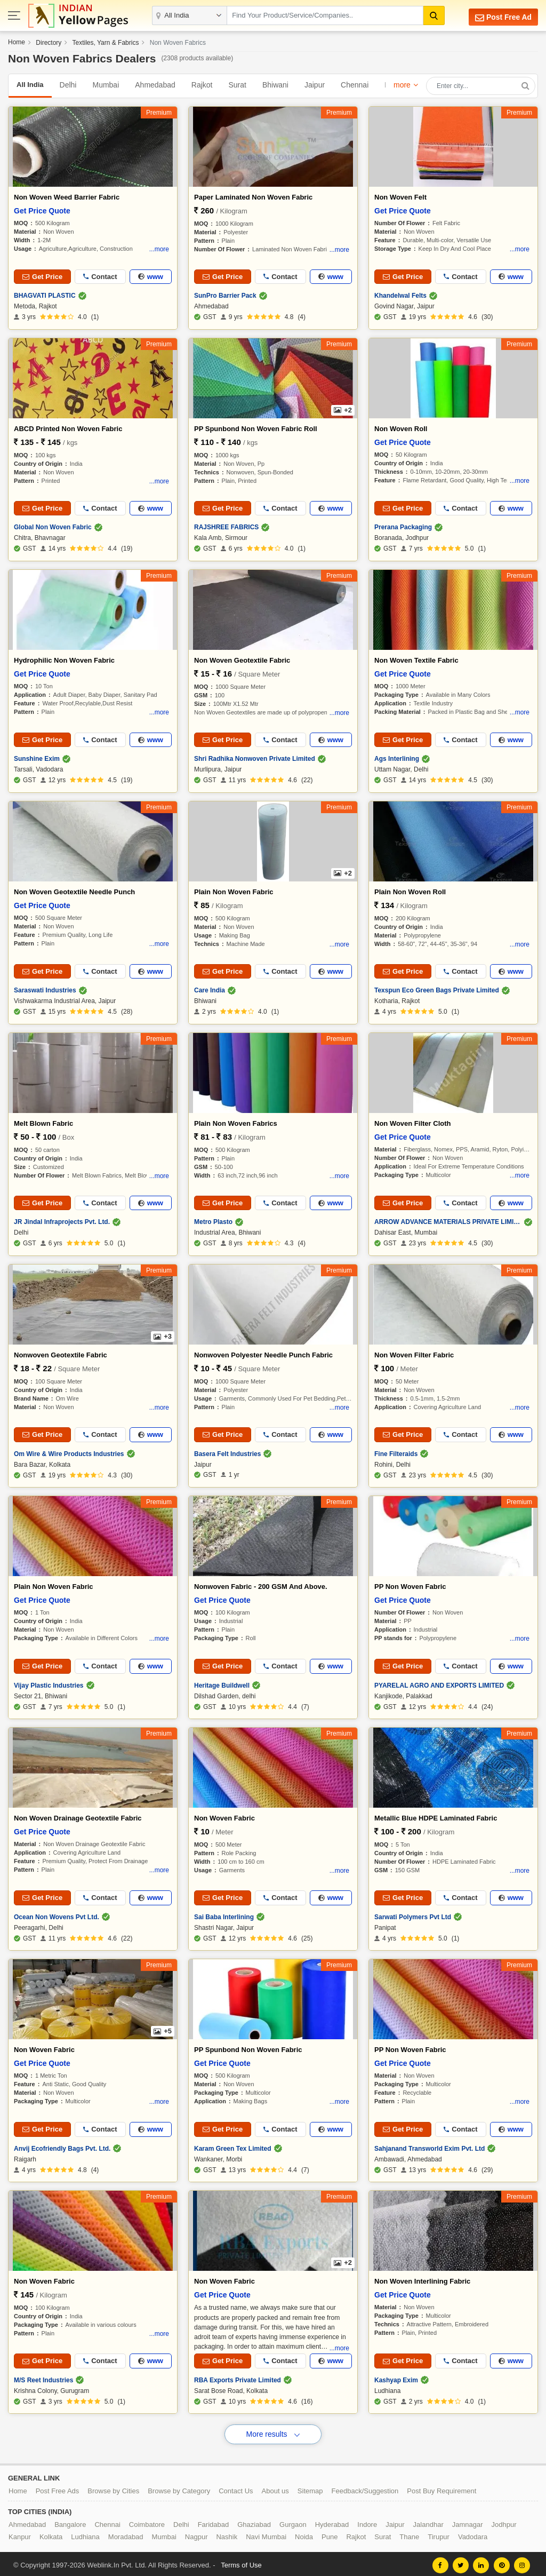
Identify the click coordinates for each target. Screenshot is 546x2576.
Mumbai (105, 85)
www (150, 277)
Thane (409, 2534)
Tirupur (438, 2534)
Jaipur (314, 85)
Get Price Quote (42, 210)
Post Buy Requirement (441, 2488)
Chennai (354, 85)
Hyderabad (332, 2522)
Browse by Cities (113, 2488)
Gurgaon (293, 2522)
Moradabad (125, 2534)
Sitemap (310, 2488)
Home (16, 42)
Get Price (42, 277)
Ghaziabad (254, 2522)
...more (159, 249)
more (402, 85)
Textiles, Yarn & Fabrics (106, 42)
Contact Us (236, 2488)
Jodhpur (504, 2522)
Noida (304, 2534)
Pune (330, 2534)
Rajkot (202, 85)
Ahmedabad (155, 85)
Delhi (68, 85)
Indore (367, 2522)
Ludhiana (85, 2534)
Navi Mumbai (266, 2534)
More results (273, 2431)
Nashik (226, 2534)
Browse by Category (179, 2488)
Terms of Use (241, 2562)
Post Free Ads (57, 2488)
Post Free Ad (500, 17)
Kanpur (20, 2534)
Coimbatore (147, 2522)
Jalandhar (428, 2522)
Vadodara (472, 2534)
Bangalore (70, 2522)
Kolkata (50, 2534)
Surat (237, 85)
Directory (48, 42)
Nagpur (196, 2534)
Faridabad (213, 2522)
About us (275, 2488)
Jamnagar (467, 2522)
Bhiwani (275, 85)
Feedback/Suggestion (365, 2488)
